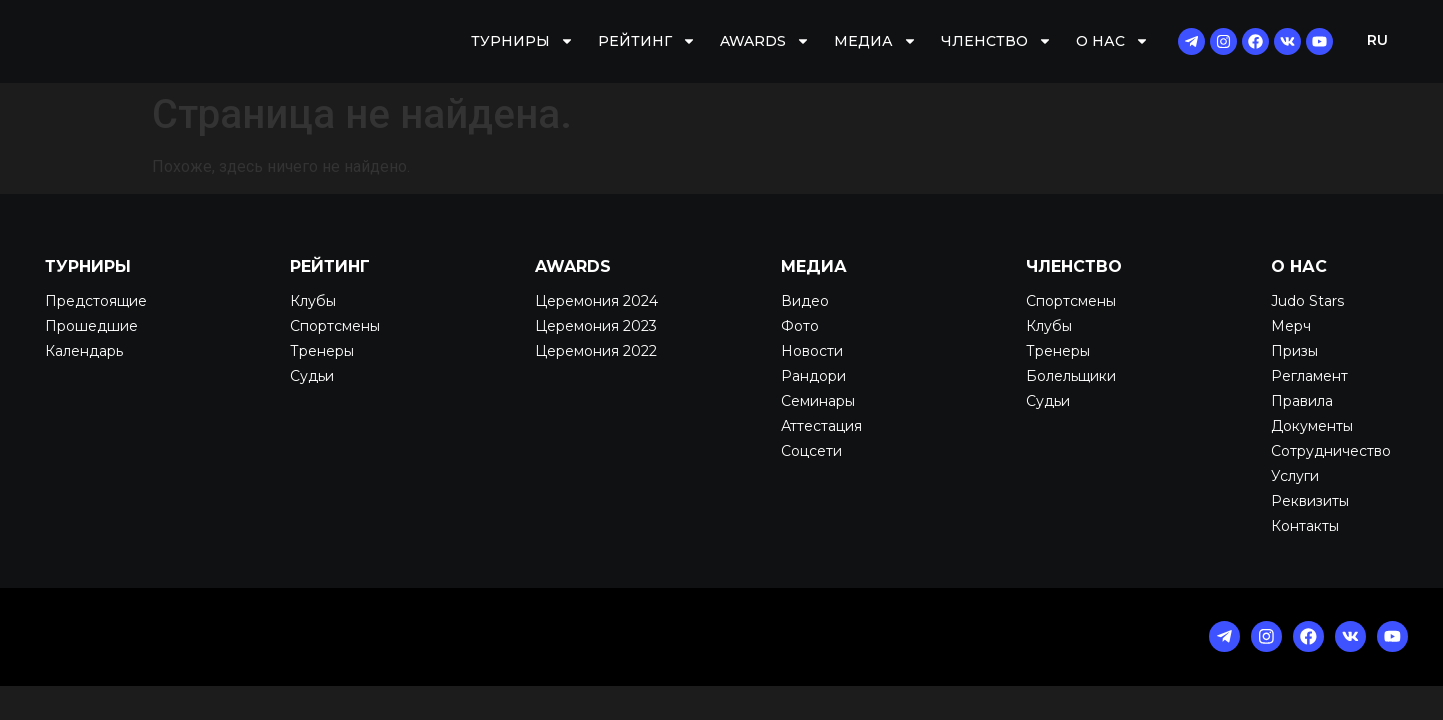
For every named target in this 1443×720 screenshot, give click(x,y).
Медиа (875, 41)
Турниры (522, 41)
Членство (996, 41)
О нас (1112, 41)
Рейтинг (647, 41)
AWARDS (765, 41)
